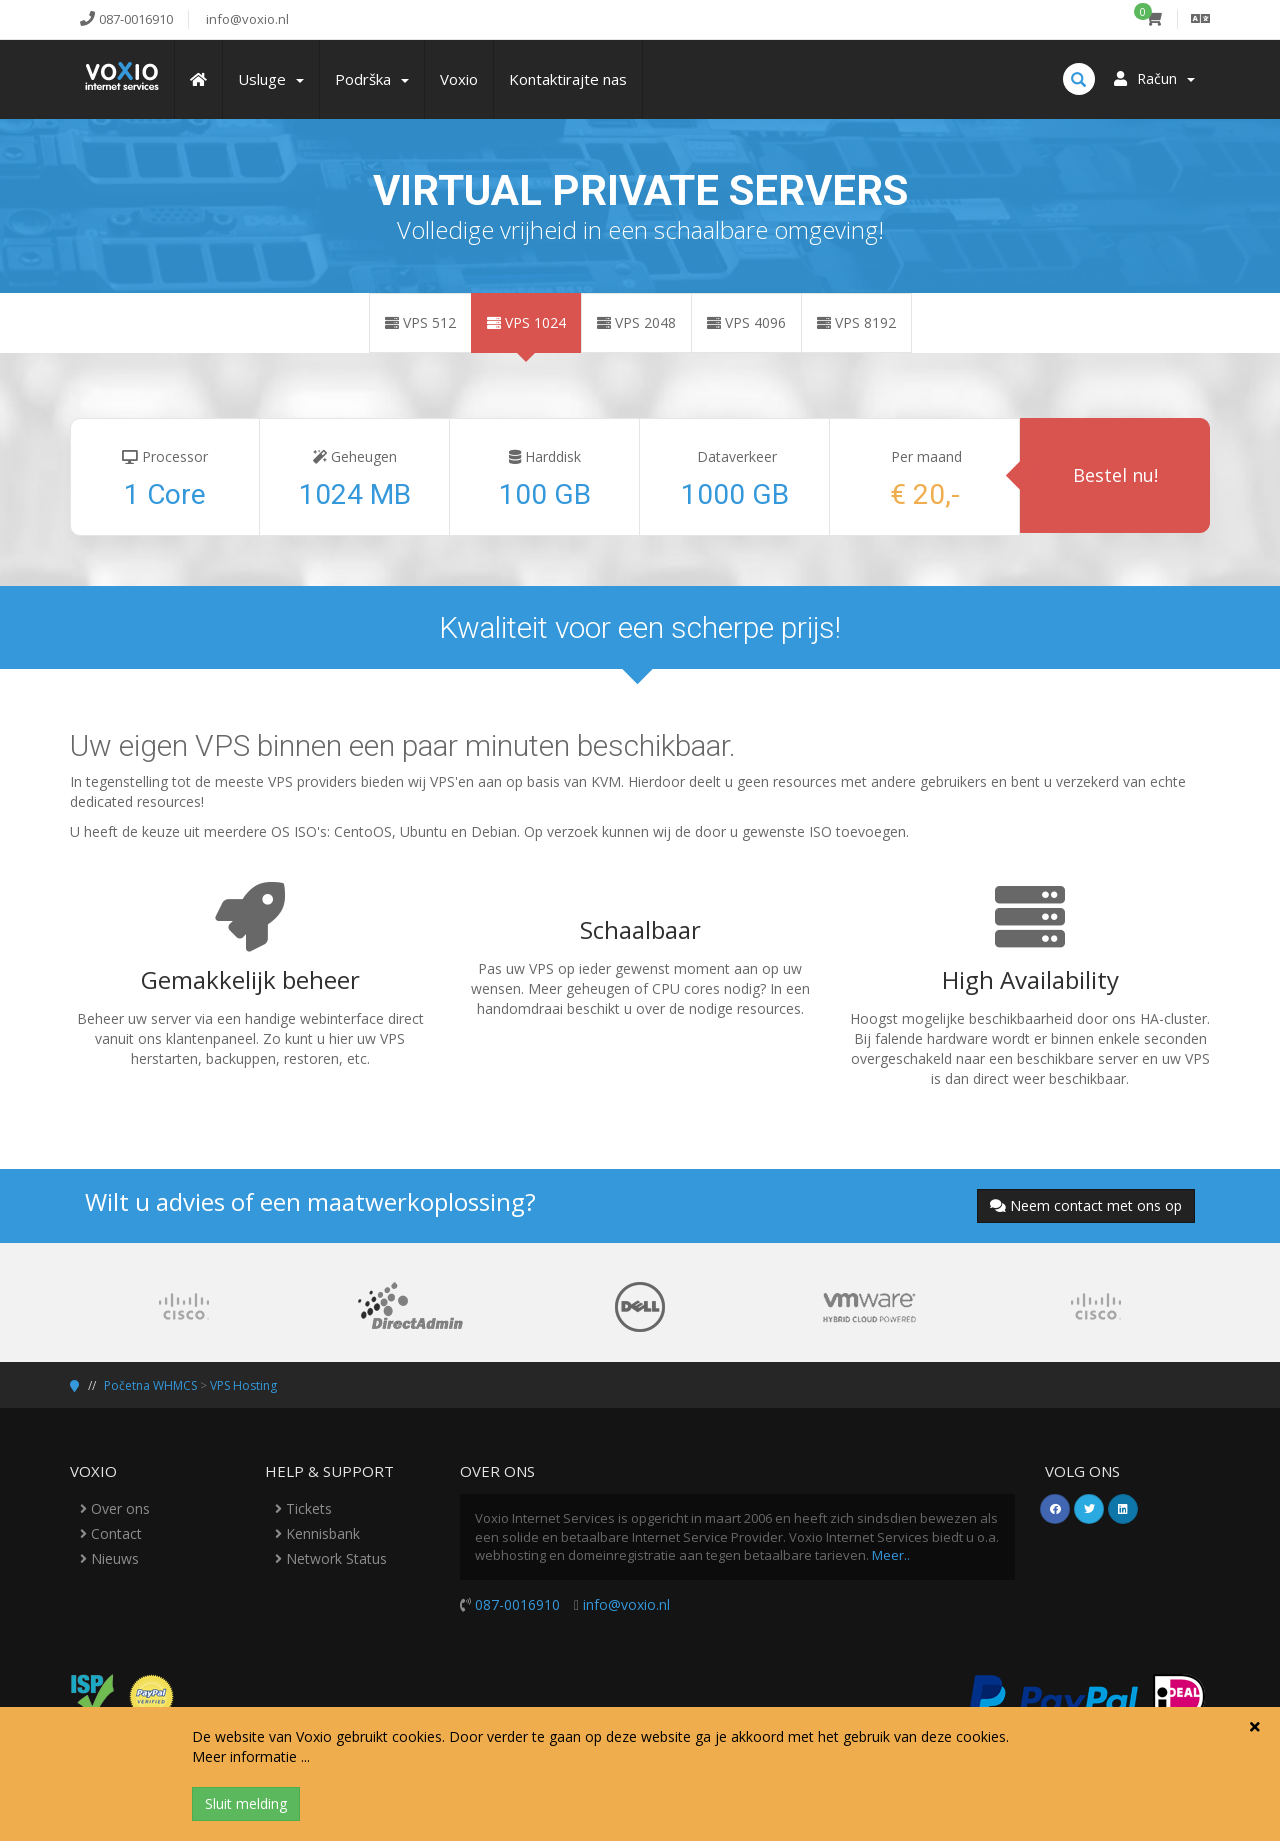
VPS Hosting (243, 1385)
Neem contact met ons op (1086, 1205)
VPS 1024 (526, 322)
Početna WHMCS (150, 1385)
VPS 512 (420, 322)
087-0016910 (517, 1604)
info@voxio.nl (626, 1604)
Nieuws (109, 1558)
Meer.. (891, 1555)
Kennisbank (317, 1533)
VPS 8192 (856, 322)
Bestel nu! (1115, 475)
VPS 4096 (746, 322)
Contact (111, 1533)
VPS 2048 (636, 322)
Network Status (331, 1558)
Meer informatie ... (251, 1756)
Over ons (115, 1508)
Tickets (303, 1508)
